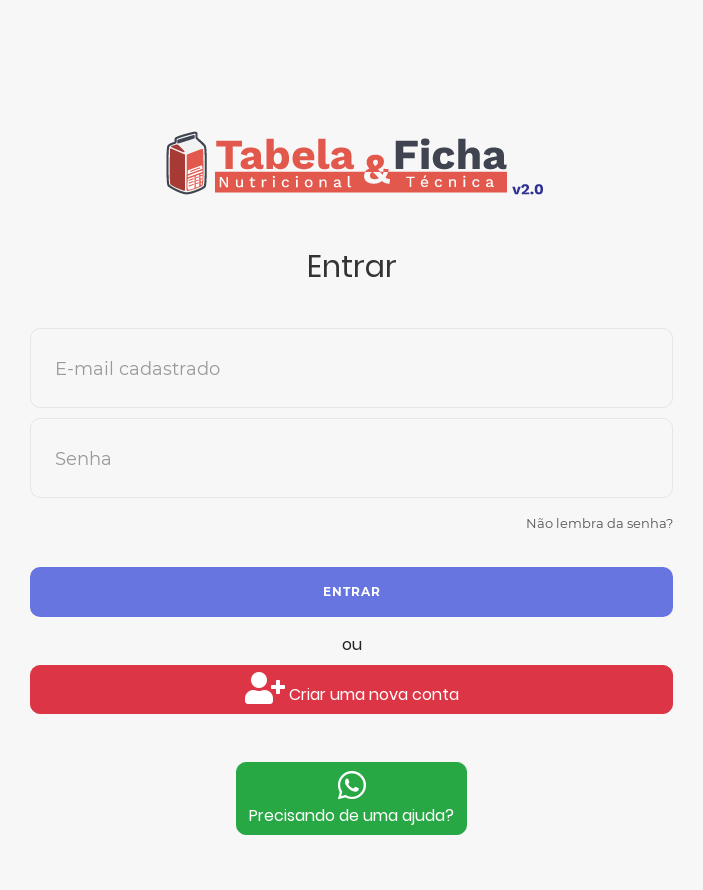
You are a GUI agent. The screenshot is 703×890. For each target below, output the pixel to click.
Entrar (352, 591)
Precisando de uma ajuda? (351, 798)
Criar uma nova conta (352, 689)
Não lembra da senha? (599, 523)
